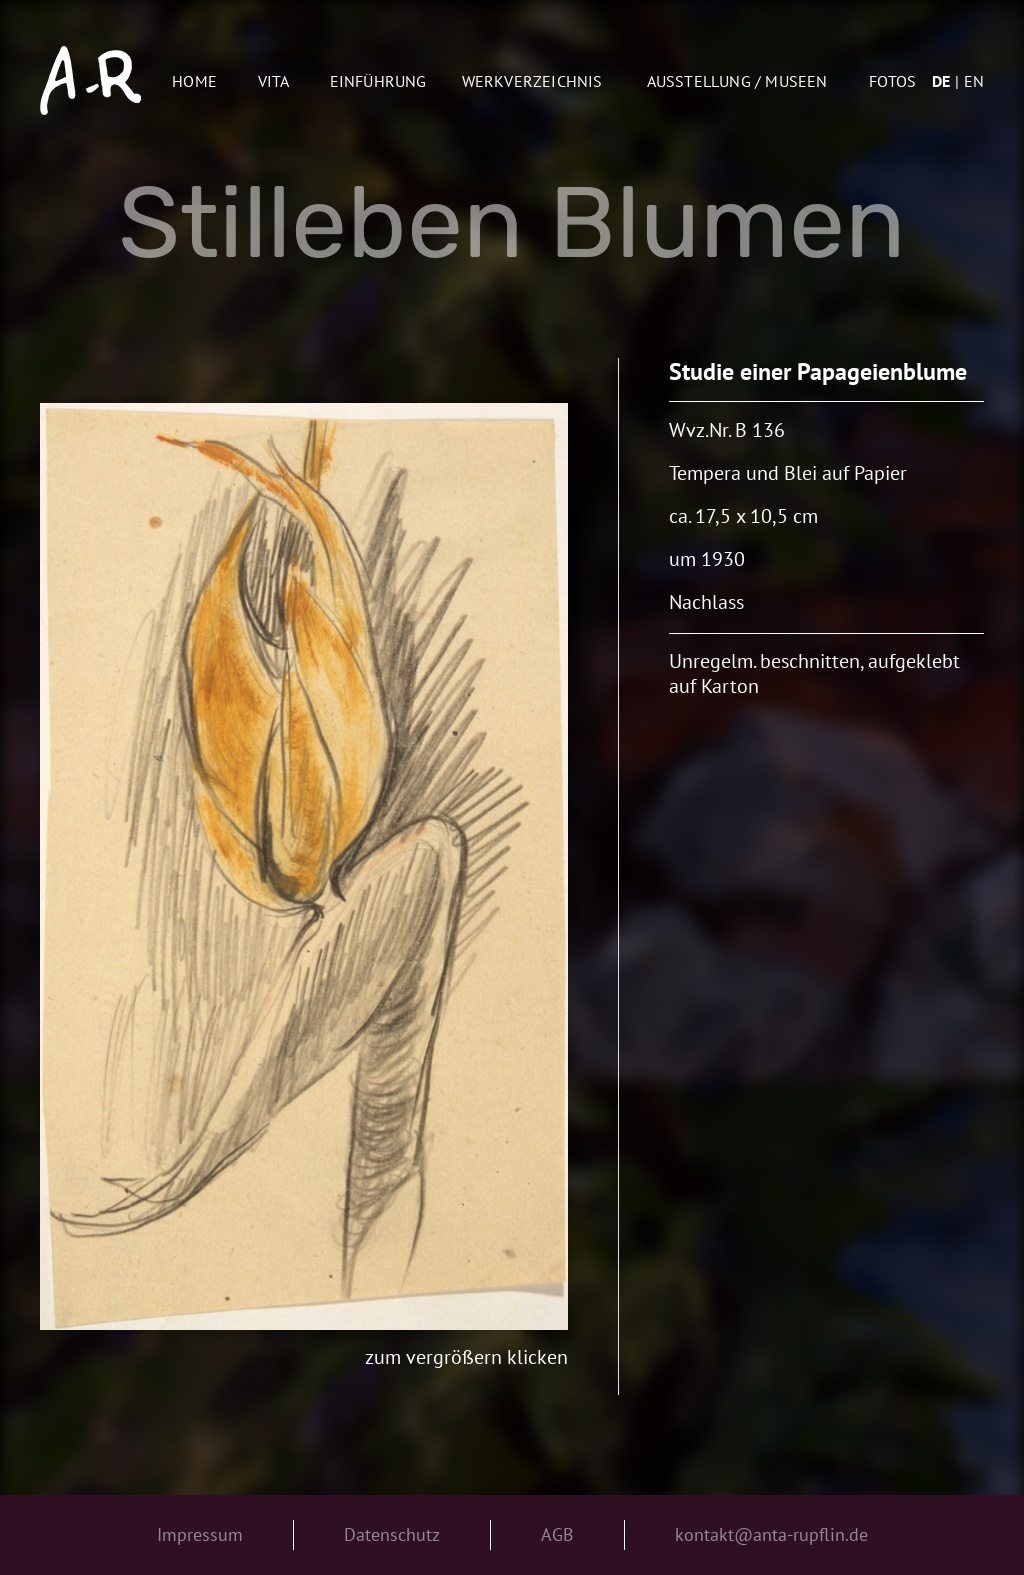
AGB (557, 1534)
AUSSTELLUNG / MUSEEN (737, 81)
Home (194, 81)
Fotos (892, 81)
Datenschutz (392, 1534)
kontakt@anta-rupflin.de (771, 1534)
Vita (274, 81)
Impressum (200, 1534)
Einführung (378, 81)
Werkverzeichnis (532, 81)
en (974, 81)
